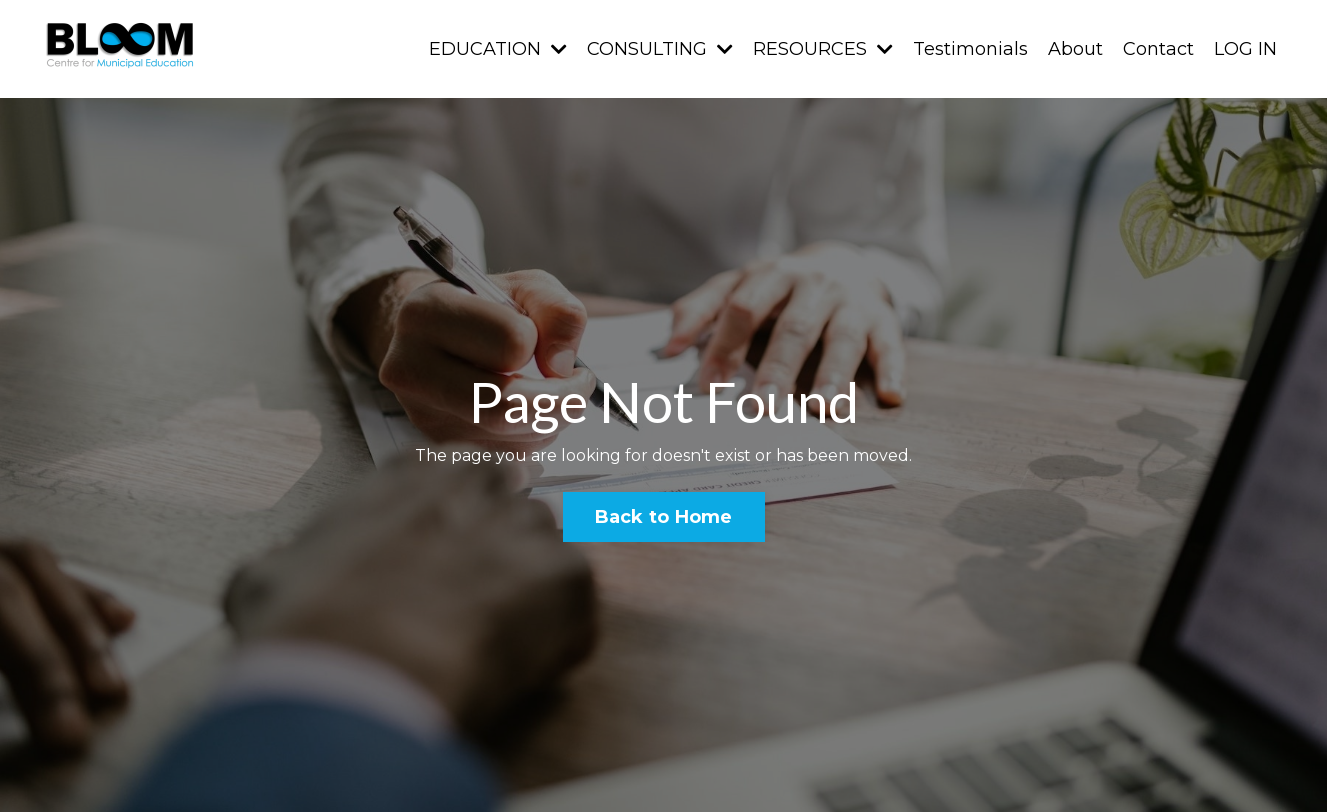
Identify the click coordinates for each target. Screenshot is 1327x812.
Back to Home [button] (664, 517)
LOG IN (1245, 49)
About (1075, 49)
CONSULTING (660, 49)
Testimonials (970, 49)
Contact (1158, 49)
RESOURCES (823, 49)
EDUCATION (498, 49)
